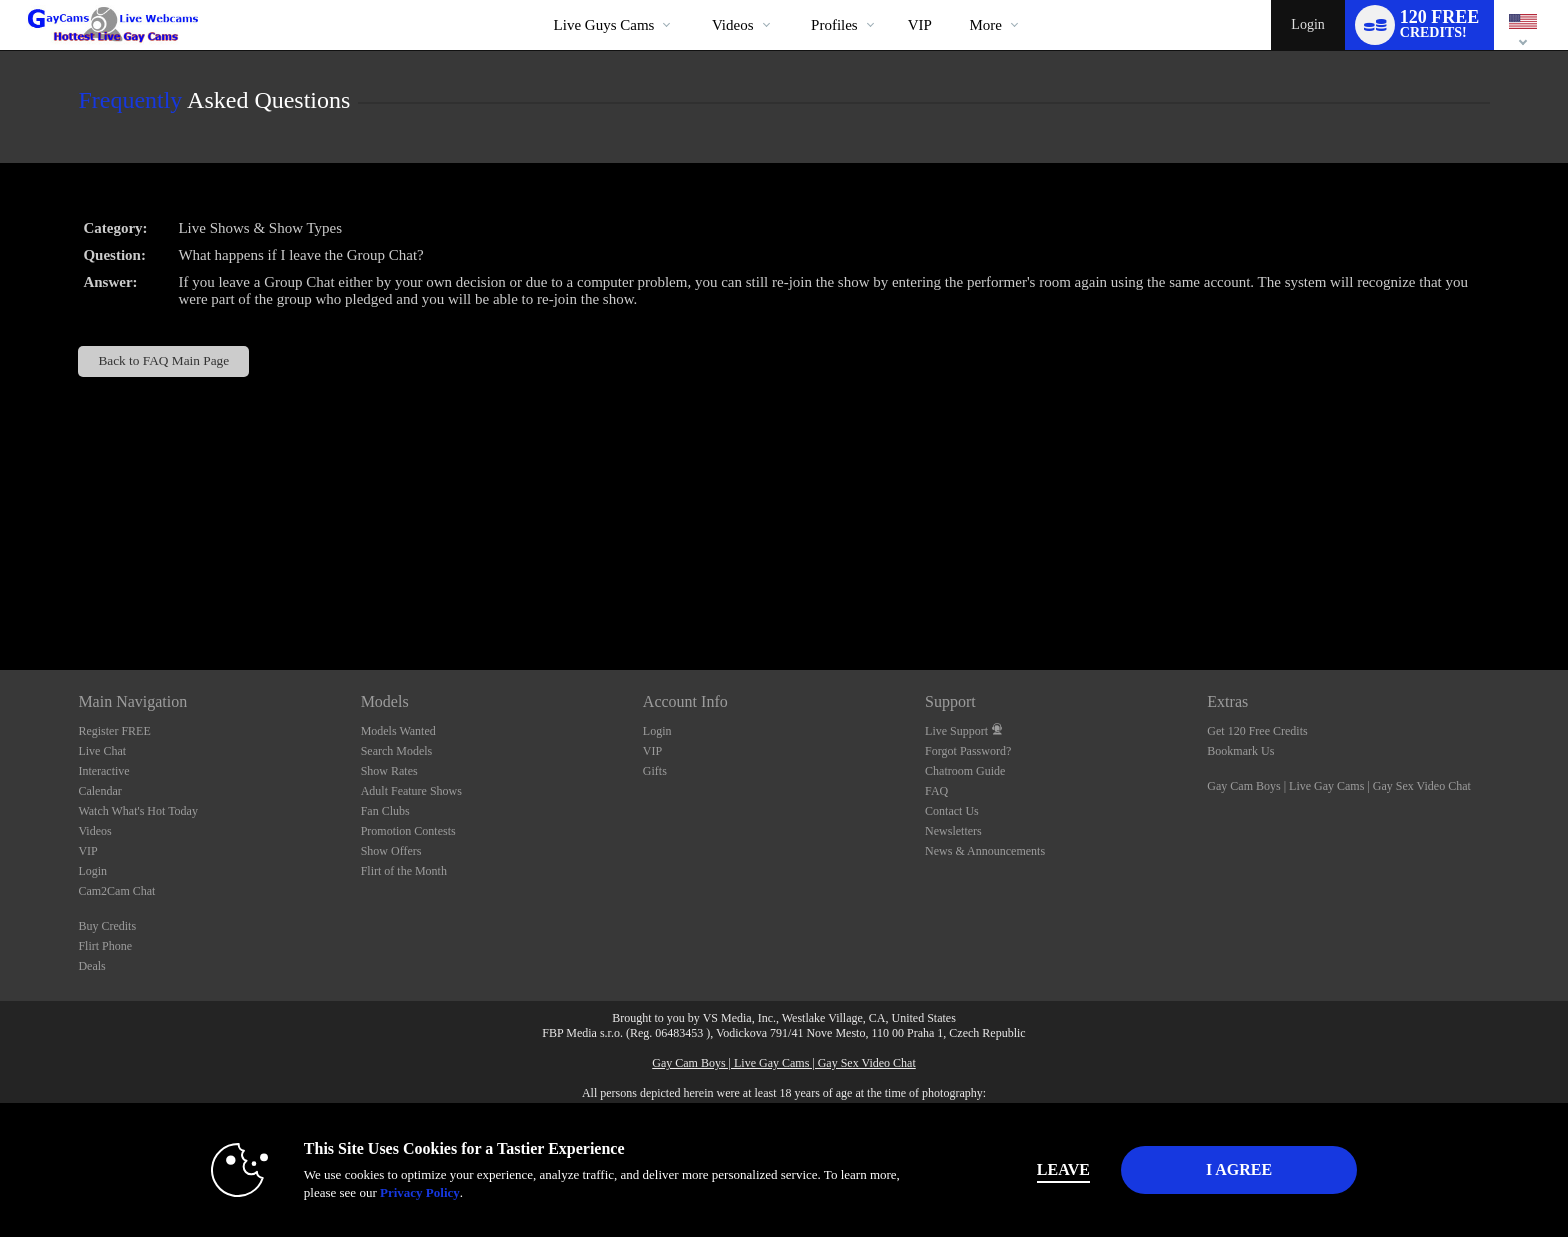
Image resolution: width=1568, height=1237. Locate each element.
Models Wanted (398, 731)
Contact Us (952, 811)
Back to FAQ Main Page (163, 360)
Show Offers (391, 851)
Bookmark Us (1240, 751)
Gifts (655, 771)
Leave (1063, 1169)
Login (1307, 24)
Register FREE (114, 731)
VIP (920, 25)
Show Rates (389, 771)
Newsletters (953, 831)
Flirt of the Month (404, 871)
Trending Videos (694, 0)
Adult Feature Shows (411, 791)
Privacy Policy (420, 1192)
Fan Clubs (385, 811)
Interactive (103, 771)
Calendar (99, 791)
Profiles (834, 25)
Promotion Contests (408, 831)
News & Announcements (985, 851)
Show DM (0, 595)
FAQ (936, 791)
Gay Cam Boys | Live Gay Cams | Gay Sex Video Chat (1339, 786)
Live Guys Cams (604, 25)
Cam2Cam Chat (116, 891)
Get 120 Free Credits (1257, 731)
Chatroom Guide (965, 771)
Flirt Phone (105, 946)
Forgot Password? (968, 751)
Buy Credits (107, 926)
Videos (733, 25)
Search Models (397, 751)
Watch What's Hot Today (138, 811)
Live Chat (102, 751)
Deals (91, 966)
